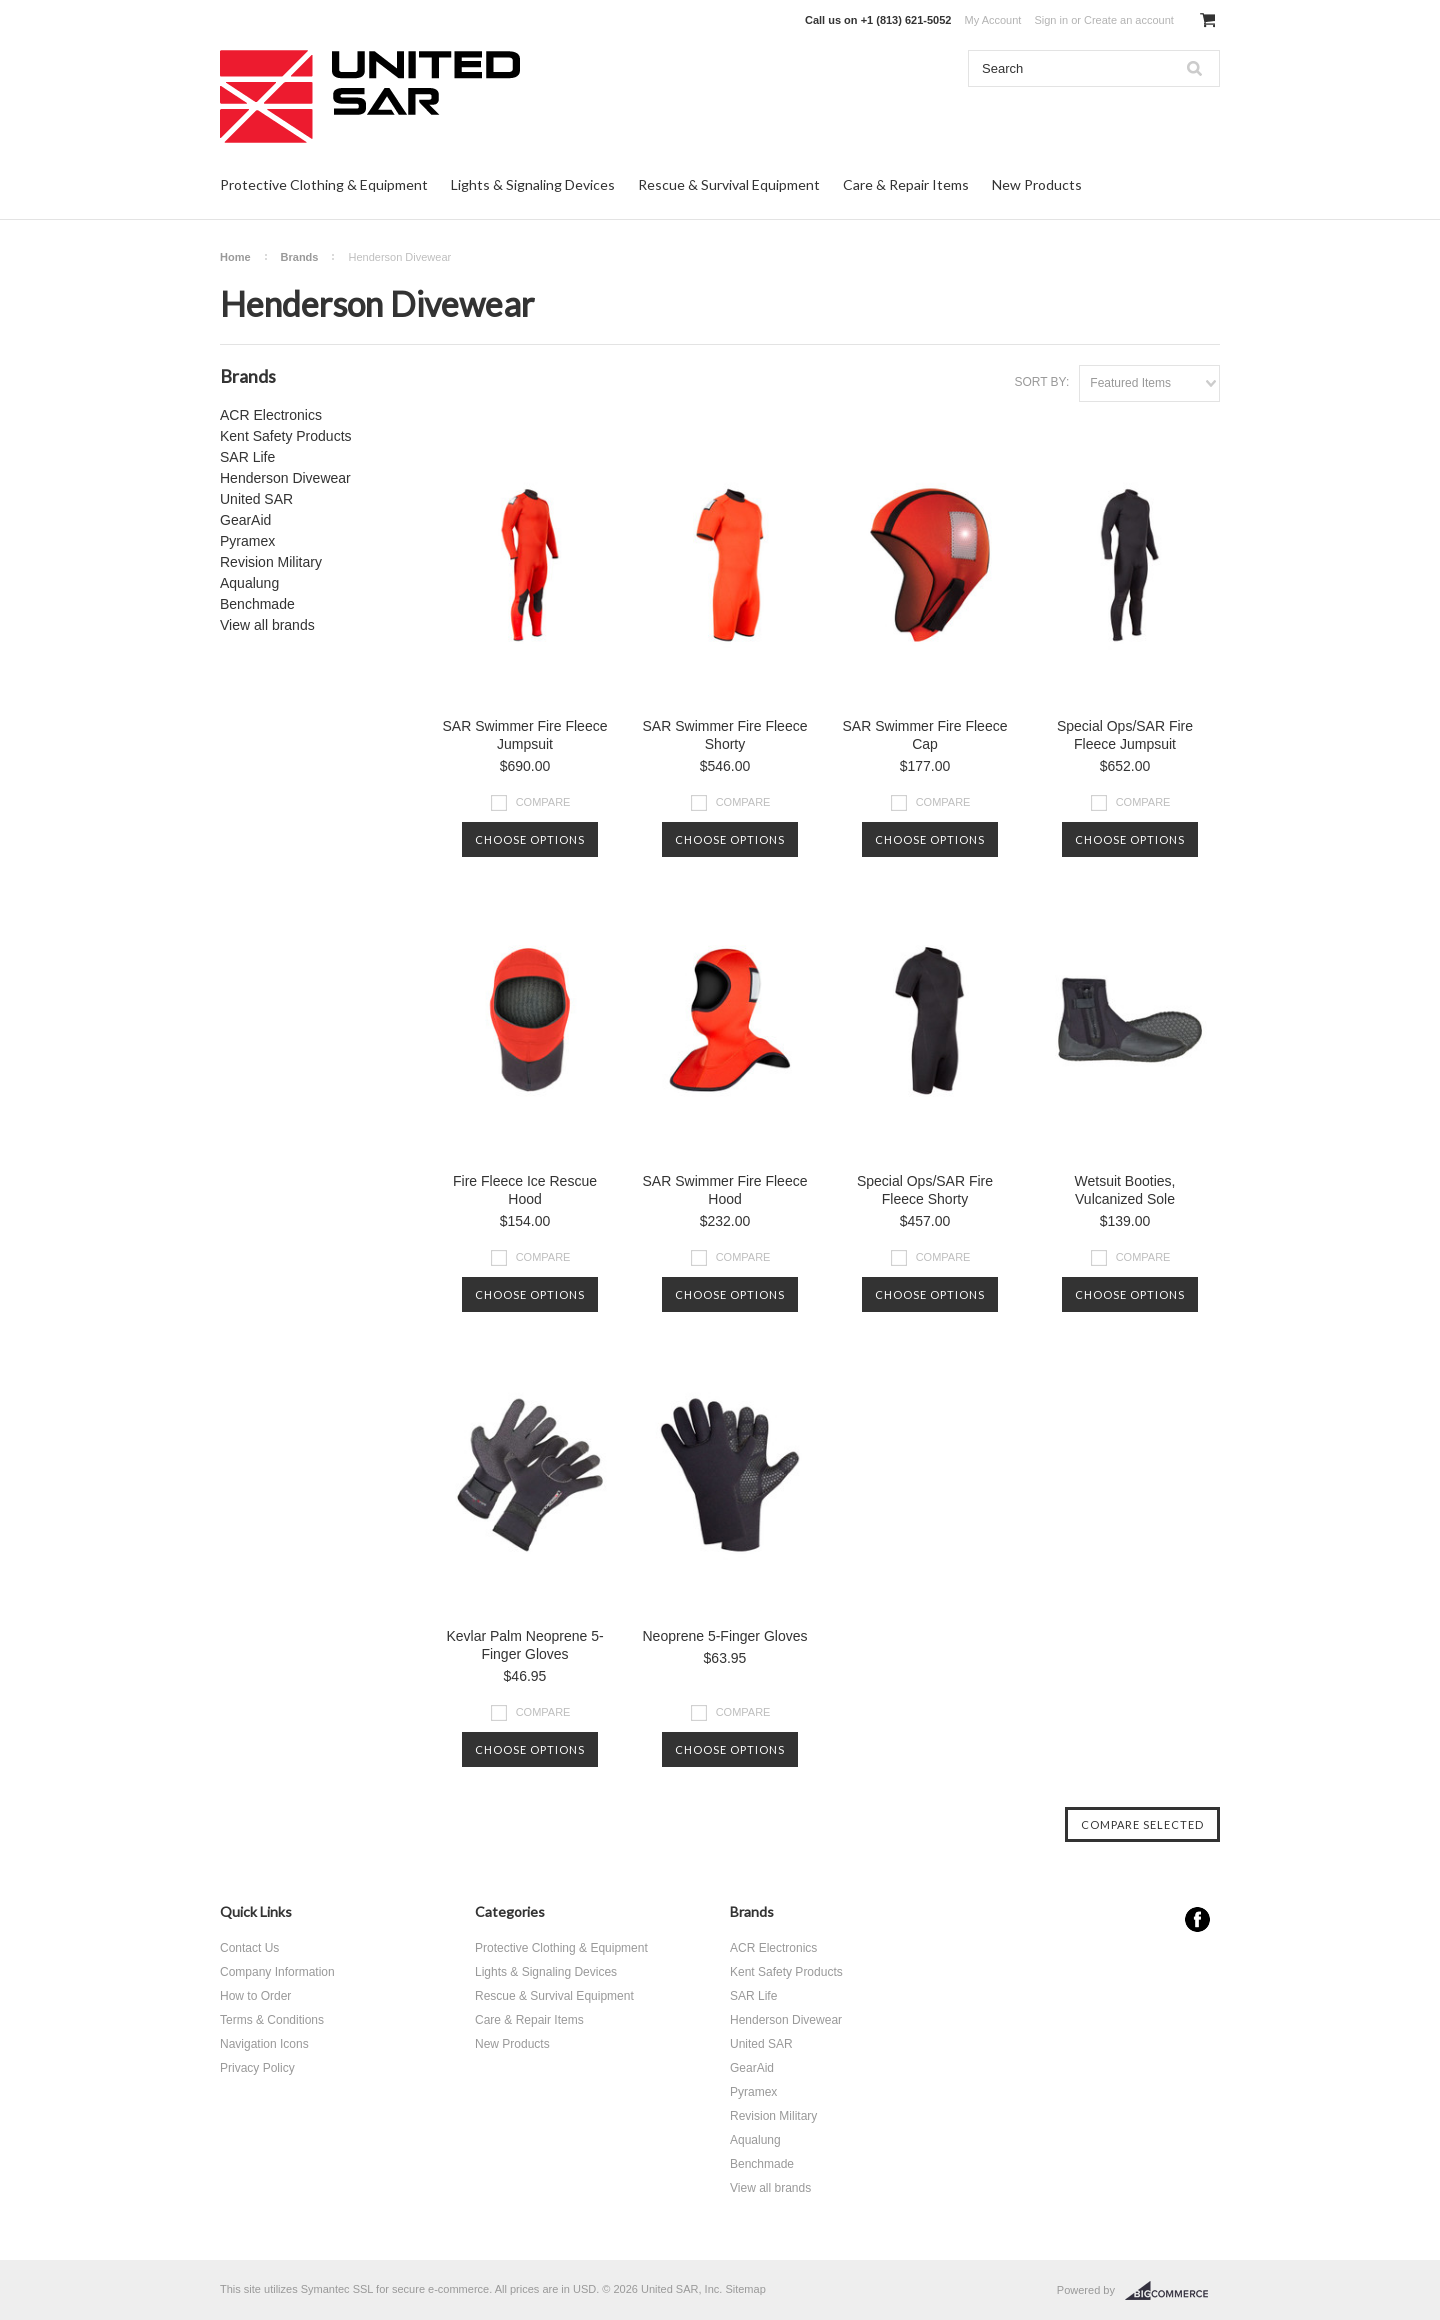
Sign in (1051, 20)
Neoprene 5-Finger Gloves (725, 1636)
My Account (993, 20)
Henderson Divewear (285, 478)
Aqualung (249, 583)
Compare (543, 802)
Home (235, 257)
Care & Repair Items (906, 184)
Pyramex (247, 541)
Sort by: (1041, 382)
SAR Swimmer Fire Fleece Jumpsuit (525, 735)
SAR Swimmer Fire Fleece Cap (925, 735)
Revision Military (271, 562)
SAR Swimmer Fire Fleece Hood (725, 1190)
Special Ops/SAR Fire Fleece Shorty (925, 1190)
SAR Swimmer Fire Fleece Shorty (725, 735)
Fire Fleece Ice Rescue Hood (525, 1190)
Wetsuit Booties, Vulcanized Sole (1125, 1190)
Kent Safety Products (286, 436)
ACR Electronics (271, 415)
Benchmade (257, 604)
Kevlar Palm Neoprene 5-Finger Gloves (524, 1645)
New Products (1037, 184)
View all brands (267, 625)
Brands (300, 257)
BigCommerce (1172, 2291)
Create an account (1129, 20)
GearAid (245, 520)
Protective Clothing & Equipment (324, 184)
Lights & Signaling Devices (533, 184)
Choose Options (530, 839)
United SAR (256, 499)
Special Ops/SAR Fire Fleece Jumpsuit (1125, 735)
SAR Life (247, 457)
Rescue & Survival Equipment (729, 184)
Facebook (1197, 1919)
